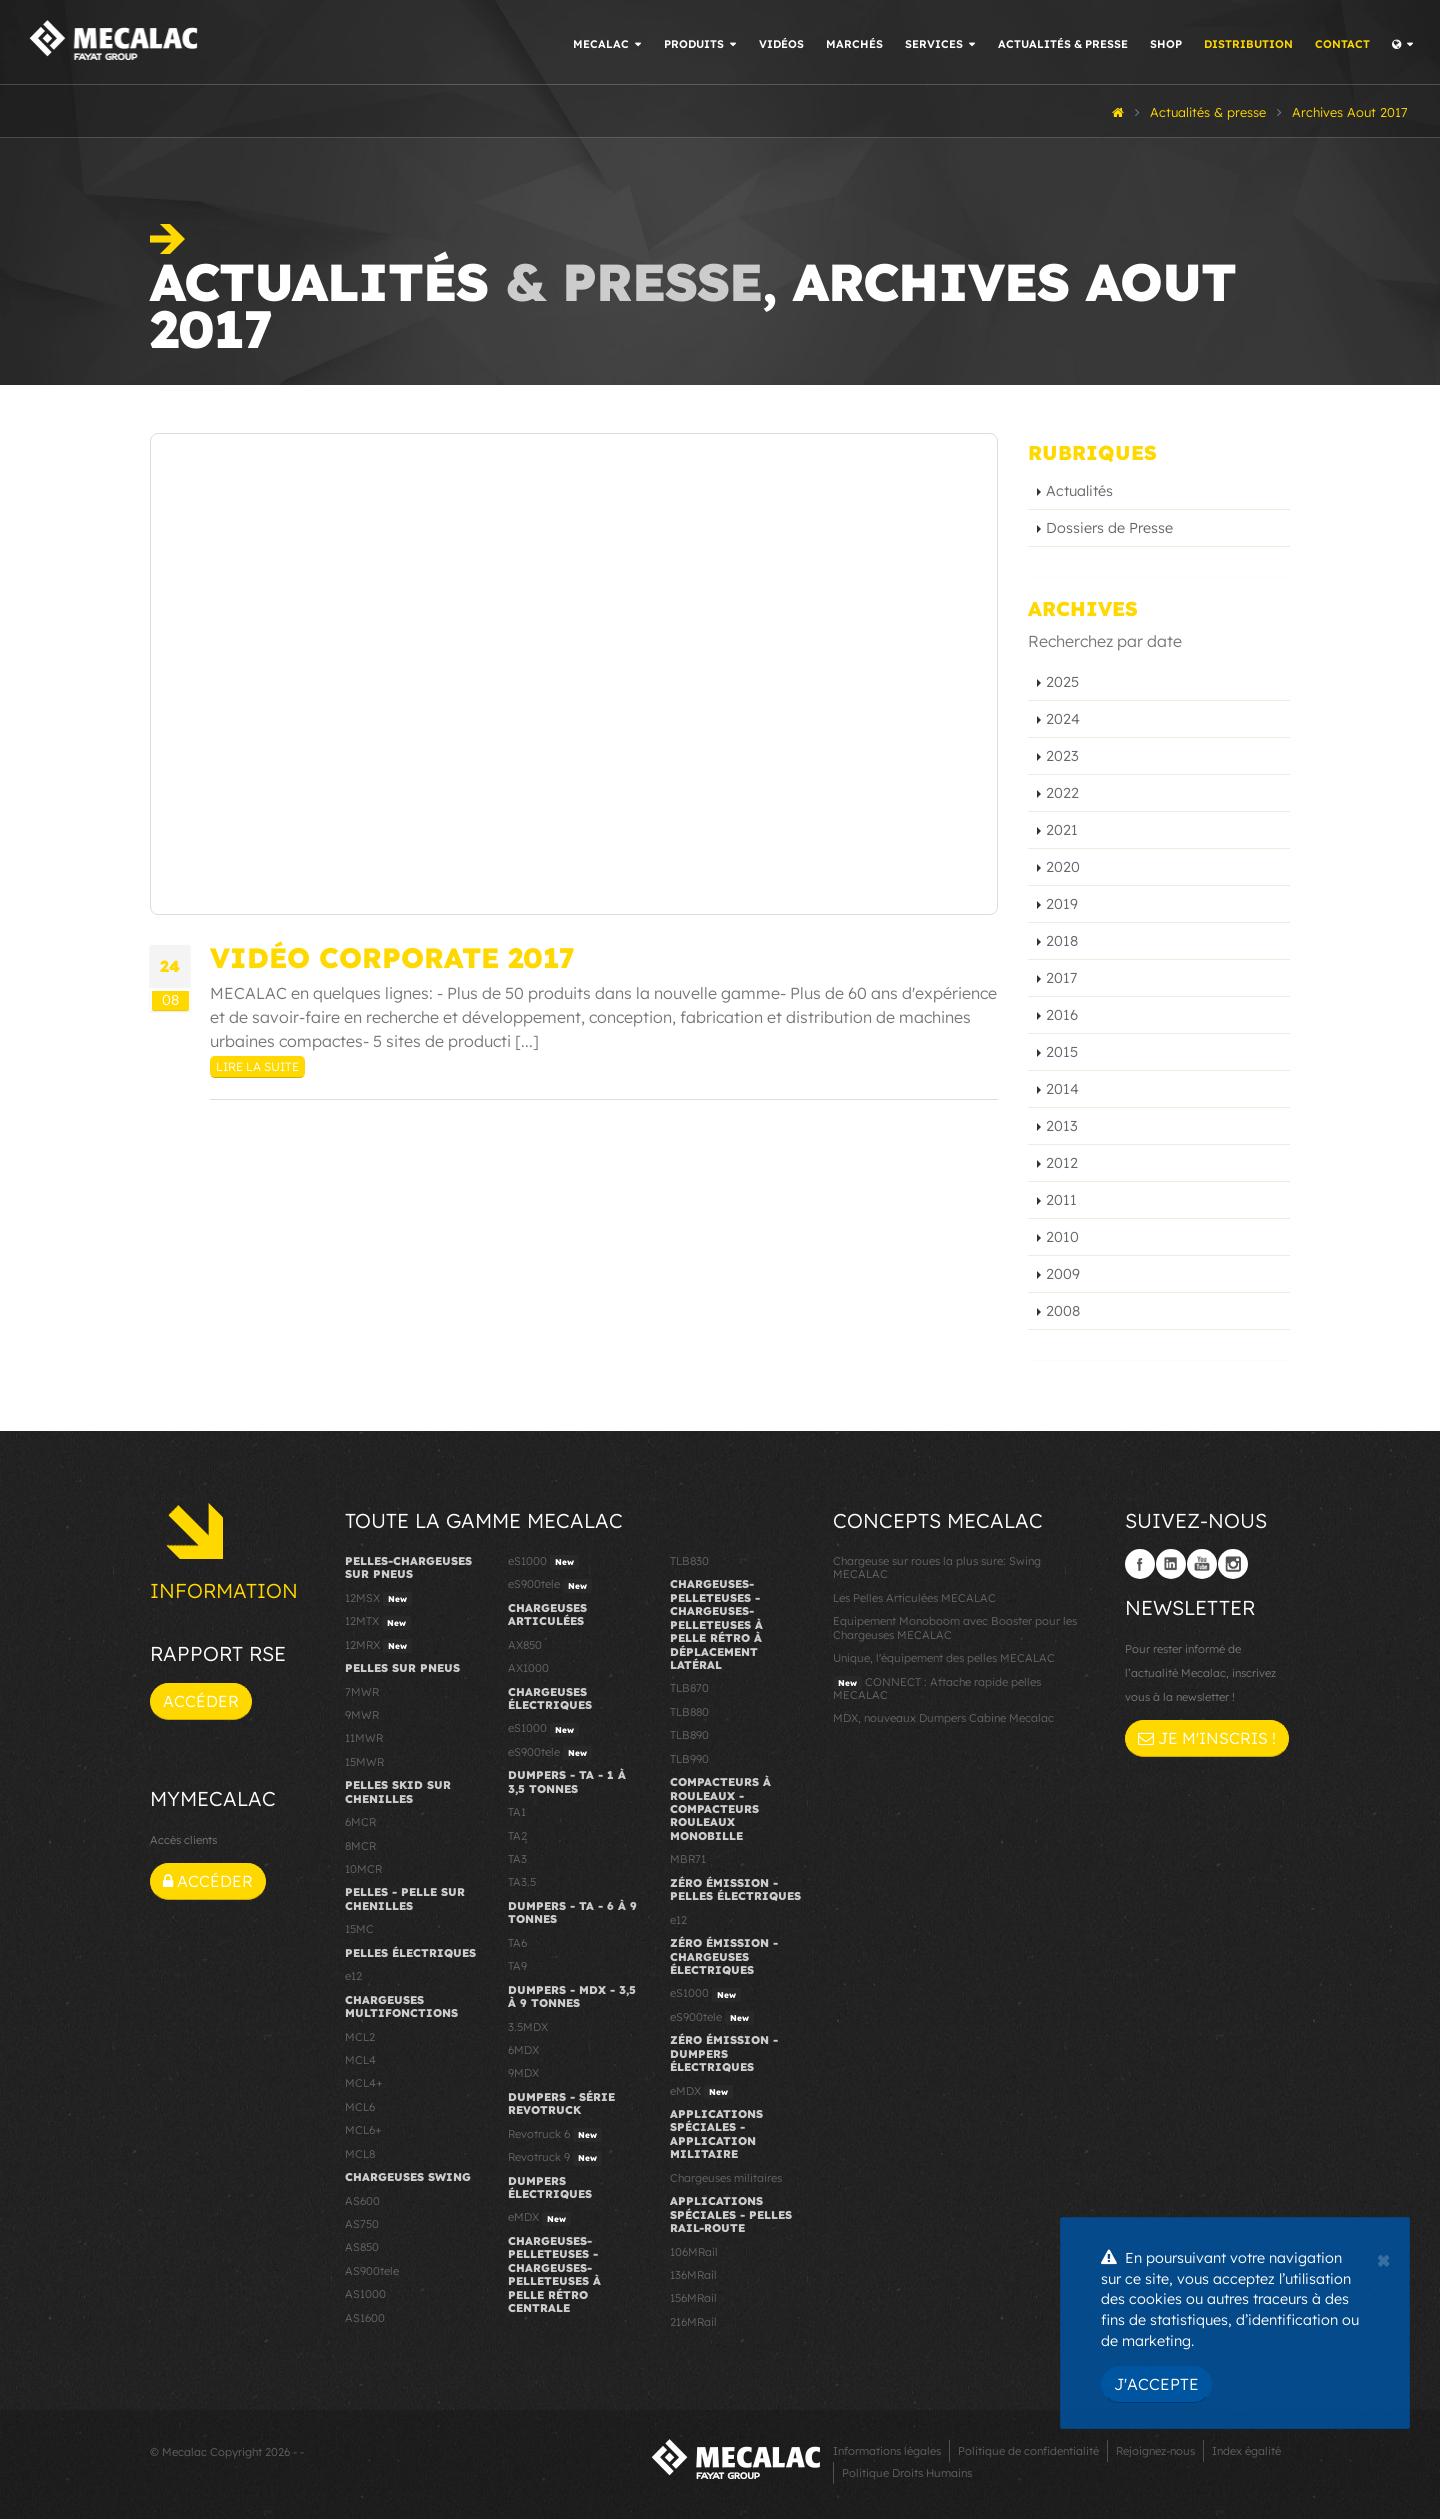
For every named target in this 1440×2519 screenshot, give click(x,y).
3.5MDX (528, 2027)
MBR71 (688, 1859)
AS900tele (372, 2271)
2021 (1062, 830)
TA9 (517, 1966)
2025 (1062, 682)
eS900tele (550, 1585)
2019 (1062, 904)
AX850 (525, 1645)
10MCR (363, 1869)
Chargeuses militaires (726, 2178)
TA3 (517, 1859)
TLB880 (689, 1712)
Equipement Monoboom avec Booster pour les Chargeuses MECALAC (955, 1627)
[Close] (1383, 2258)
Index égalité (1246, 2451)
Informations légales (887, 2451)
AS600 (362, 2201)
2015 (1062, 1052)
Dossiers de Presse (1109, 528)
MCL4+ (364, 2083)
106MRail (694, 2252)
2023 (1062, 756)
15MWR (364, 1762)
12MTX (378, 1622)
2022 (1062, 793)
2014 (1062, 1089)
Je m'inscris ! (1207, 1738)
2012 (1062, 1163)
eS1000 (543, 1562)
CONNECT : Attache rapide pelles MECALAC (937, 1688)
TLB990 (689, 1759)
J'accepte (1156, 2384)
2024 (1063, 719)
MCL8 (360, 2154)
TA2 (517, 1836)
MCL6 (360, 2107)
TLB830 (689, 1561)
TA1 (517, 1812)
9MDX (523, 2073)
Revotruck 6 (555, 2135)
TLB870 (689, 1688)
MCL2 (360, 2037)
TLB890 (689, 1735)
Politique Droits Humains (907, 2473)
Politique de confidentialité (1028, 2451)
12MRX (378, 1646)
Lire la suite (257, 1066)
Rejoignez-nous (1155, 2451)
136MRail (693, 2275)
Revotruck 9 (555, 2158)
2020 (1063, 867)
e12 (353, 1976)
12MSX (378, 1599)
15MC (359, 1929)
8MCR (360, 1846)
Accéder (201, 1701)
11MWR (364, 1738)
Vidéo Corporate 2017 (392, 957)
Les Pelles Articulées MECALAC (914, 1598)
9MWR (362, 1715)
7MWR (362, 1692)
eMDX (539, 2218)
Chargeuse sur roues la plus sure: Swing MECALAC (937, 1567)
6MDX (523, 2050)
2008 (1063, 1311)
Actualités (1079, 491)
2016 (1062, 1015)
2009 (1063, 1274)
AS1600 (365, 2318)
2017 (1061, 978)
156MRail (693, 2298)
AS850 (362, 2247)
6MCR (360, 1822)
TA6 (517, 1943)
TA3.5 (522, 1882)
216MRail (693, 2322)
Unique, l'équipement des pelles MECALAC (944, 1658)
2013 (1062, 1126)
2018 (1062, 941)
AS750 (362, 2224)
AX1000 (528, 1668)
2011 (1061, 1200)
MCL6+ (363, 2130)
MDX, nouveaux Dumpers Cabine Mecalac (943, 1718)
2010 (1062, 1237)
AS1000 (365, 2294)
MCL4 (360, 2060)
